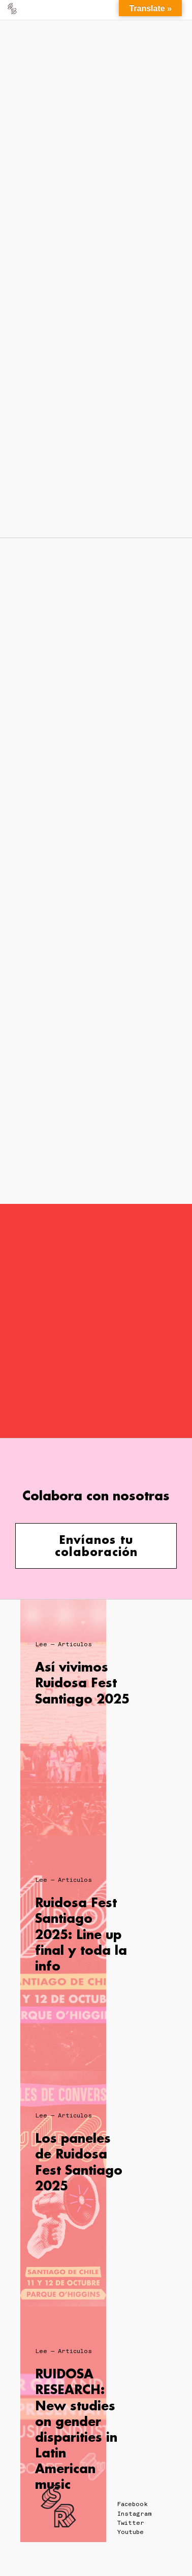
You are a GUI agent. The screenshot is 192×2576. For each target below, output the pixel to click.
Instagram (134, 2513)
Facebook (132, 2504)
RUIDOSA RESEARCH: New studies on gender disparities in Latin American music (76, 2429)
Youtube (130, 2531)
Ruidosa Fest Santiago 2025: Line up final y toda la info (81, 1934)
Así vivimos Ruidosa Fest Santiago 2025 (82, 1682)
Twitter (130, 2522)
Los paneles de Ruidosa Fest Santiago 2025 (78, 2161)
